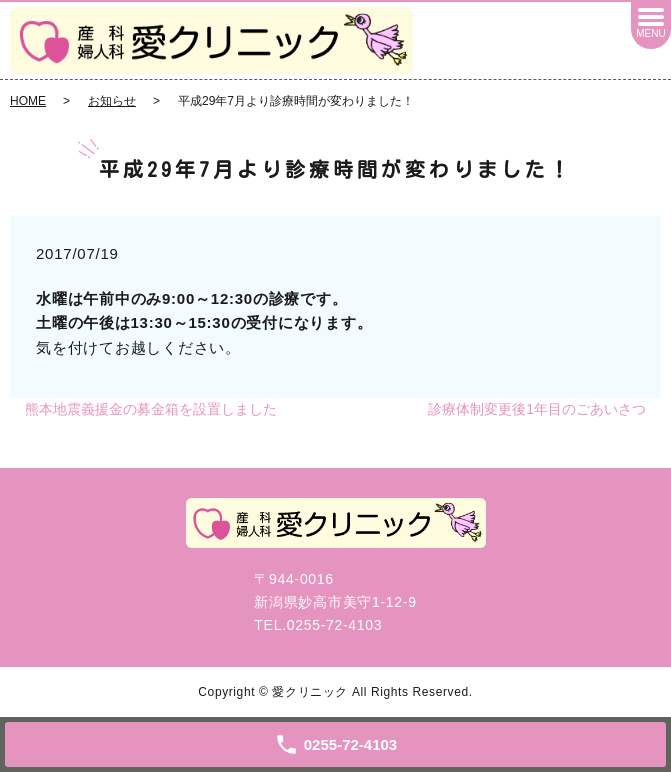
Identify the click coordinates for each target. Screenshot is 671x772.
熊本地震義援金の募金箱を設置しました (151, 409)
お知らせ (112, 101)
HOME (28, 101)
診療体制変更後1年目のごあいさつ (537, 409)
